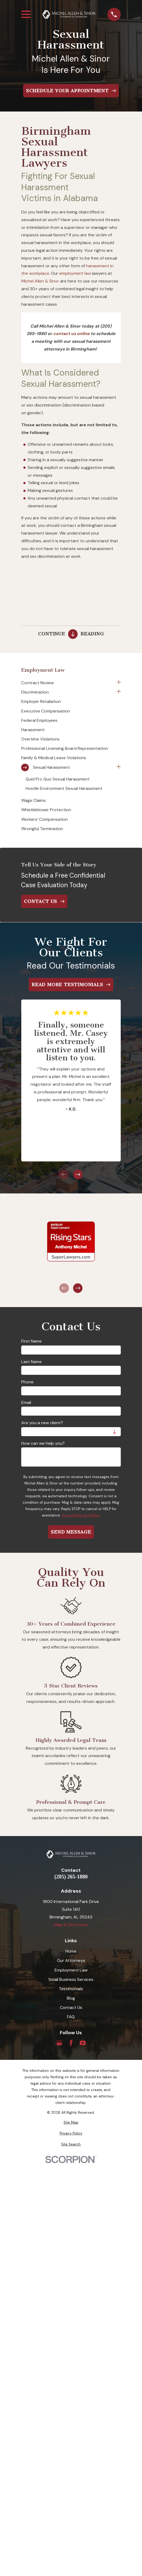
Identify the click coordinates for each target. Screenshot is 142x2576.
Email (26, 1402)
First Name (31, 1341)
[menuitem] (67, 683)
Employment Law (71, 1970)
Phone (27, 1381)
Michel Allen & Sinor (40, 281)
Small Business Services (70, 1979)
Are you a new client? (42, 1422)
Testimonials (71, 1989)
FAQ (71, 2017)
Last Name (31, 1361)
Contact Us (71, 2007)
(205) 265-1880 (71, 1876)
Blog (71, 1998)
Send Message (71, 1532)
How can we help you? (43, 1443)
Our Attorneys (71, 1960)
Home (71, 1951)
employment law (75, 273)
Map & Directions (71, 1925)
